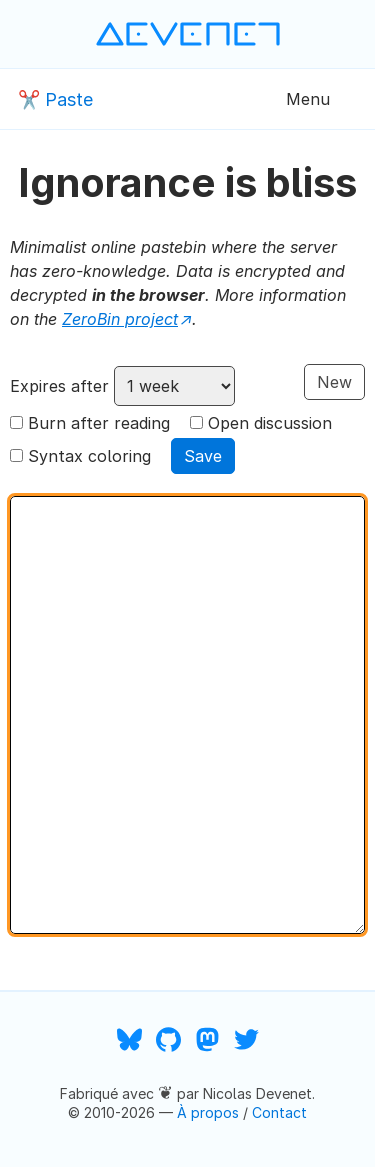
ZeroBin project (120, 319)
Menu (308, 99)
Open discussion (270, 423)
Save (203, 456)
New (334, 382)
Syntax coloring (89, 456)
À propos (208, 1112)
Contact (279, 1112)
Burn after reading (99, 423)
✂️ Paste (55, 99)
